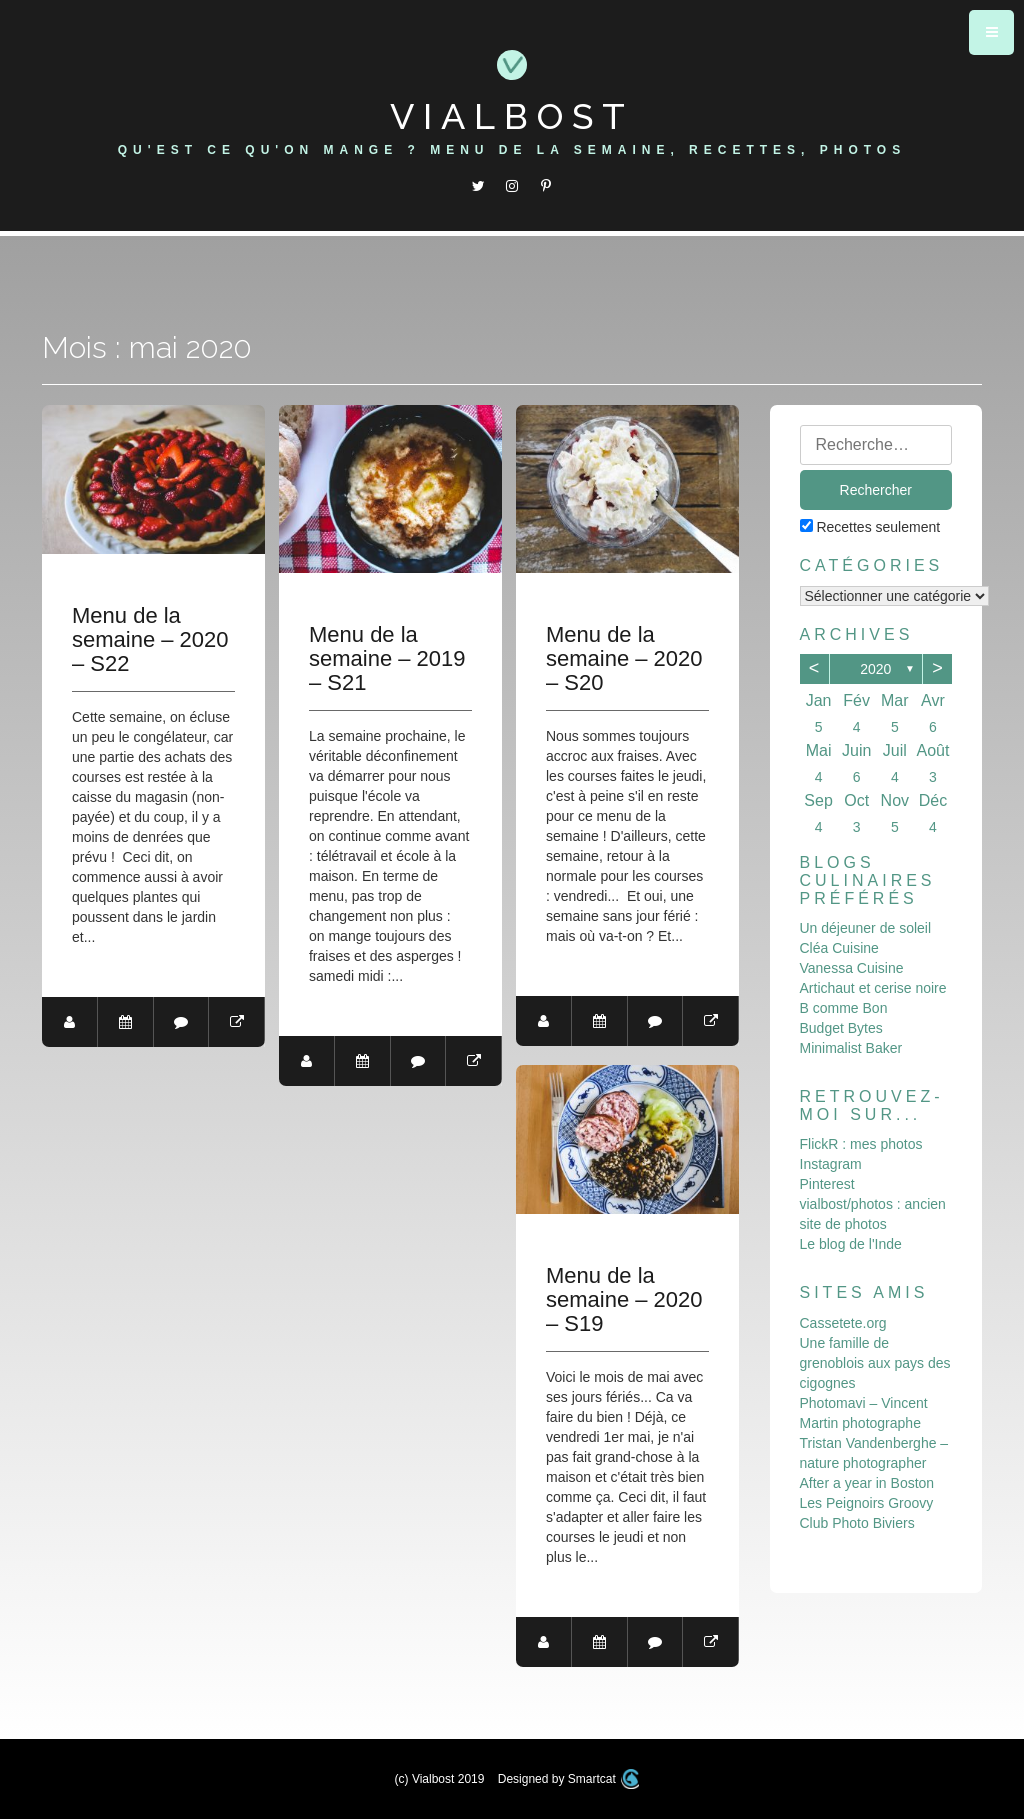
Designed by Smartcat (569, 1779)
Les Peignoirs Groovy (867, 1503)
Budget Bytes (841, 1028)
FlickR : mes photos (861, 1144)
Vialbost (512, 116)
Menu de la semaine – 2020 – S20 (625, 659)
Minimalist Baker (851, 1048)
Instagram (831, 1164)
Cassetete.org (843, 1323)
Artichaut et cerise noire (873, 988)
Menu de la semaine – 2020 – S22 (150, 640)
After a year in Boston (867, 1483)
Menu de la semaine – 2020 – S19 (625, 1301)
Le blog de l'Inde (851, 1244)
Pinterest (827, 1184)
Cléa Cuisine (839, 948)
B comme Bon (844, 1008)
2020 (875, 669)
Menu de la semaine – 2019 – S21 (388, 659)
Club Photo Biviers (857, 1523)
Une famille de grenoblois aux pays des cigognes (875, 1363)
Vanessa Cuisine (852, 968)
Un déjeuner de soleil (866, 928)
